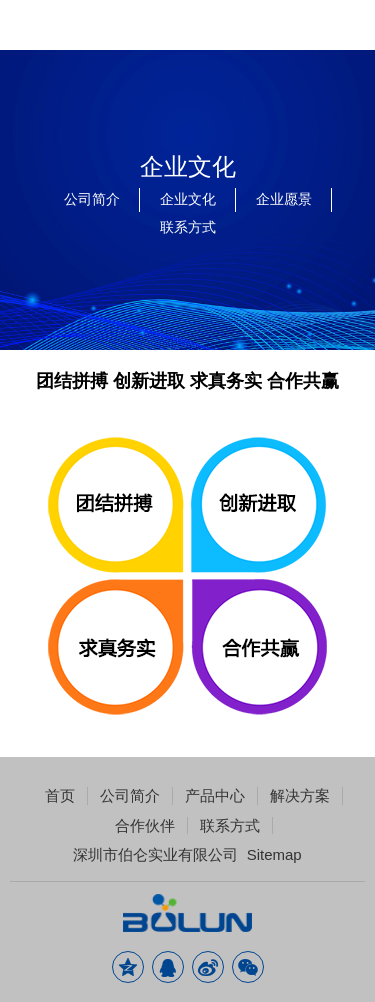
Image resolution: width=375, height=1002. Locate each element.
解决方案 (300, 795)
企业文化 (188, 199)
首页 (60, 795)
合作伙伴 (145, 825)
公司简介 (92, 199)
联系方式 (188, 227)
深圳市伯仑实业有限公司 (155, 854)
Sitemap (274, 854)
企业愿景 (284, 199)
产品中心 (215, 795)
